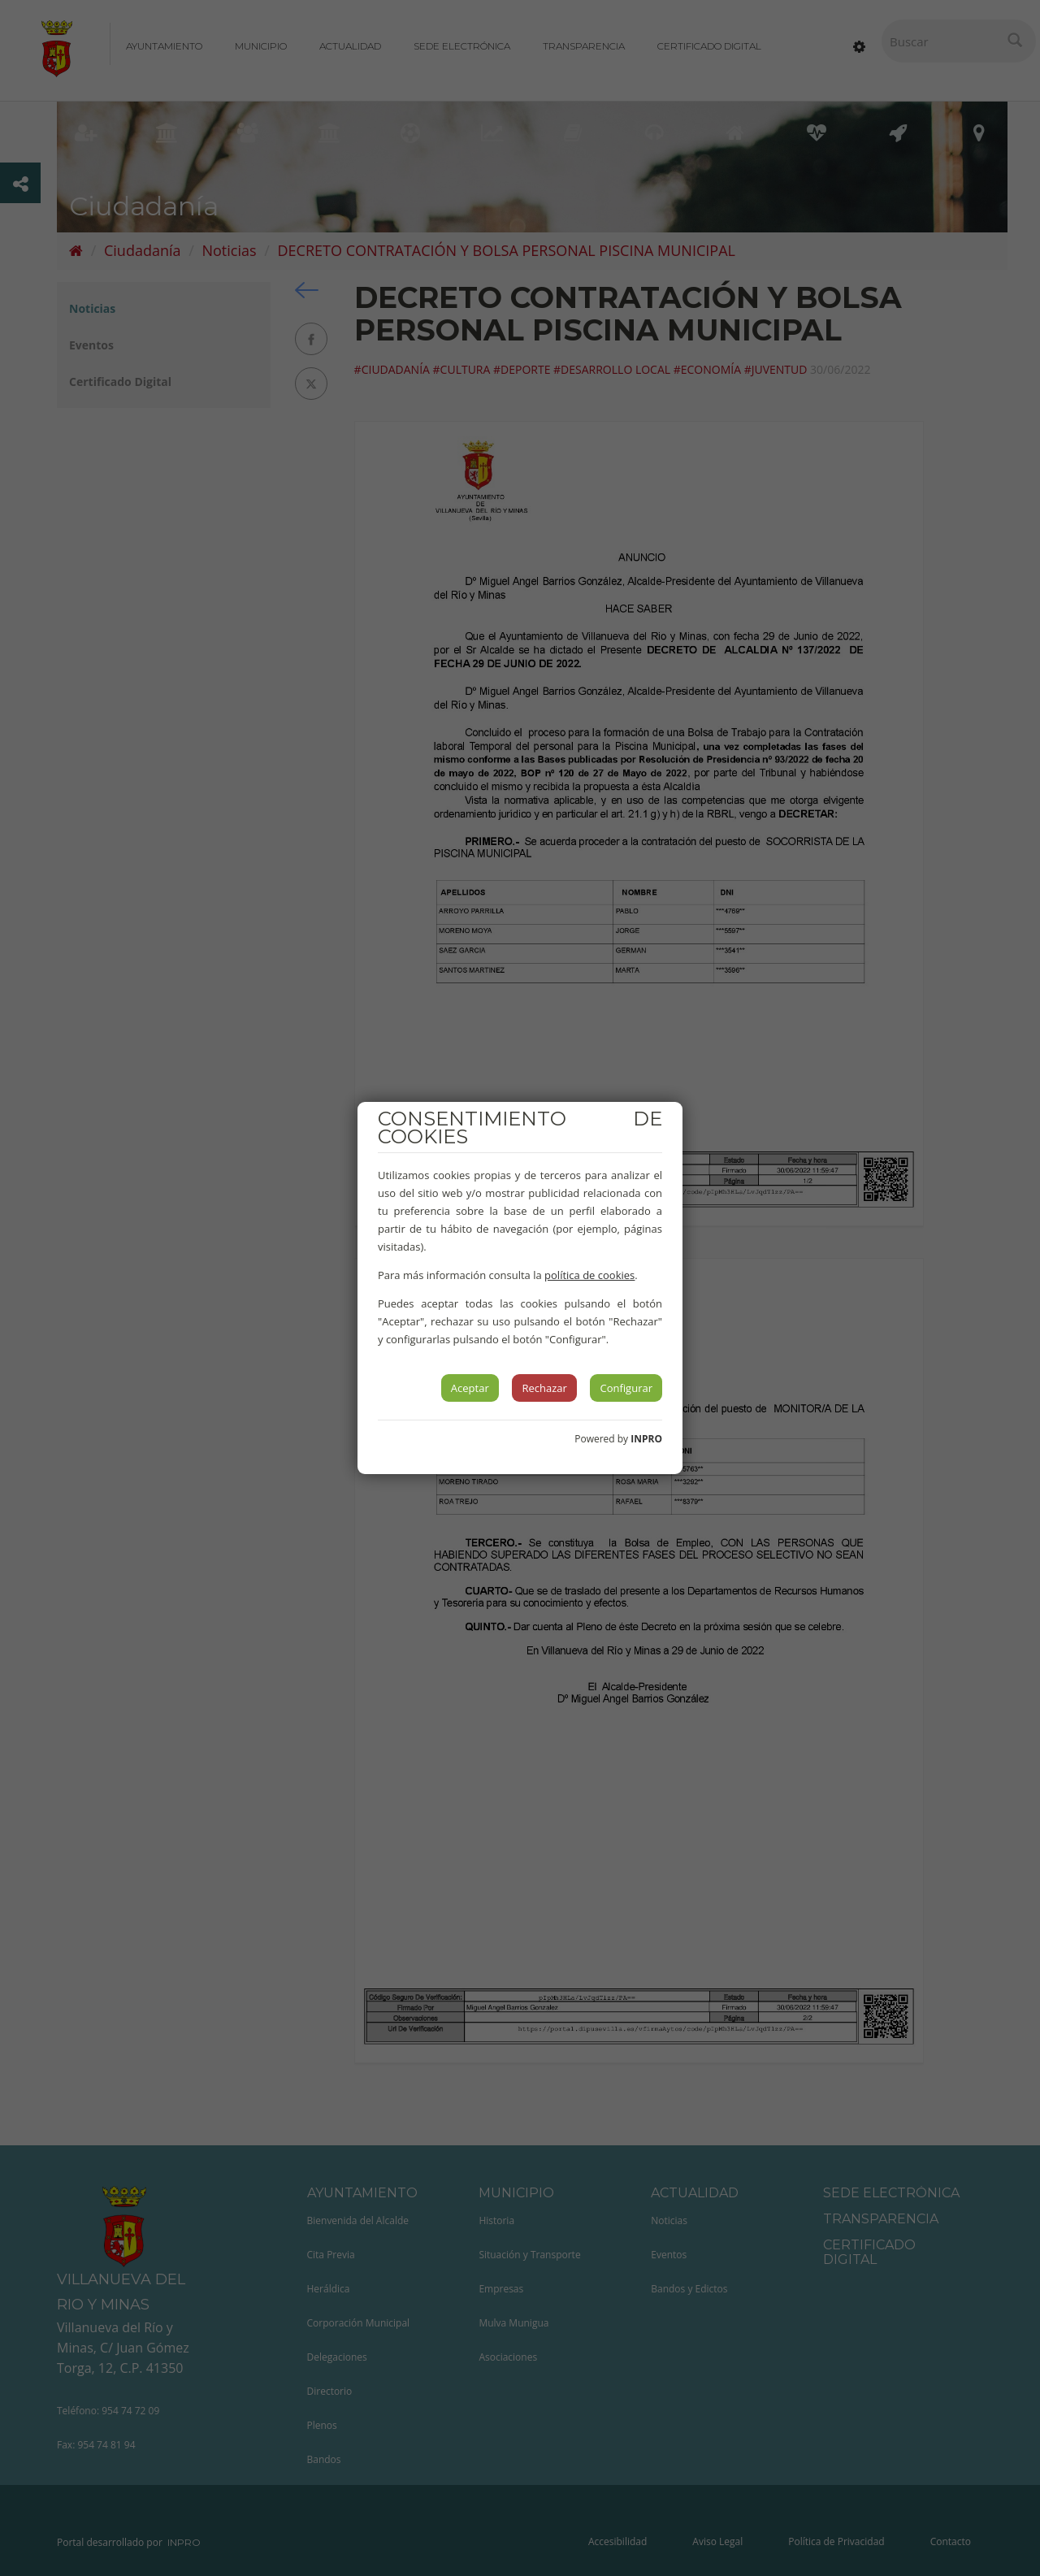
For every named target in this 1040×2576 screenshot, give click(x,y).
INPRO (646, 1439)
